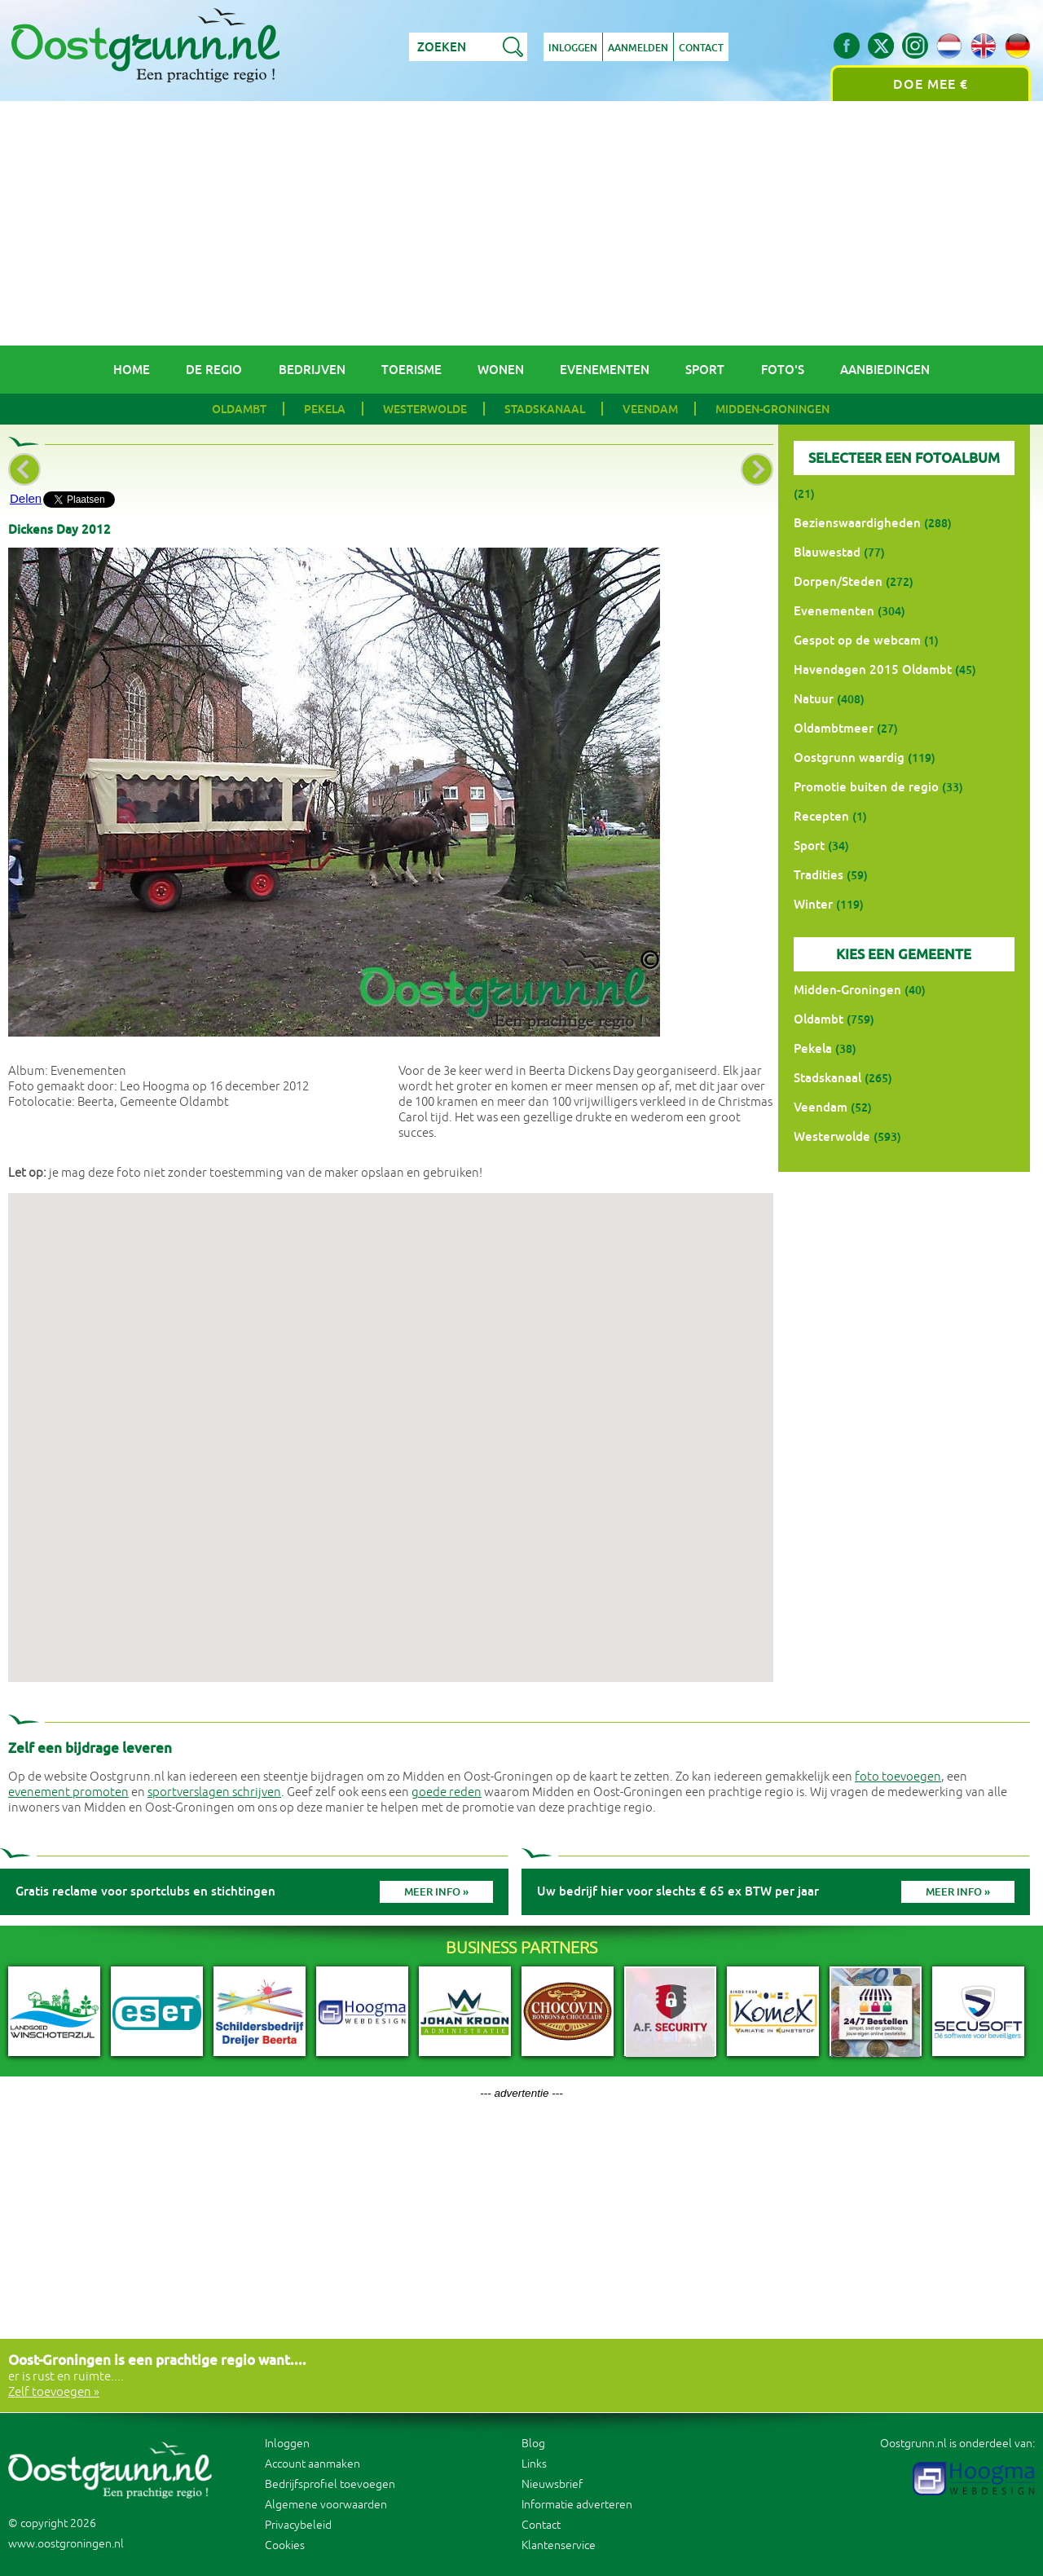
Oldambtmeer (834, 728)
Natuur (814, 699)
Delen (26, 498)
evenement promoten (68, 1792)
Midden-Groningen (772, 409)
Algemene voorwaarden (326, 2505)
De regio (214, 369)
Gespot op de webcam (857, 640)
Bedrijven (312, 369)
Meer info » (436, 1892)
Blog (533, 2444)
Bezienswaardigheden (857, 523)
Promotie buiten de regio (866, 787)
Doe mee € (930, 84)
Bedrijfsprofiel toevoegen (330, 2484)
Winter (813, 904)
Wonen (500, 369)
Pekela (324, 409)
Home (131, 369)
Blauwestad (827, 552)
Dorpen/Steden (838, 581)
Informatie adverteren (577, 2505)
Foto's (782, 369)
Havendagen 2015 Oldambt (873, 669)
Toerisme (411, 369)
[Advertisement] (521, 223)
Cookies (285, 2545)
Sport (704, 369)
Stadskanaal (544, 409)
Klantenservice (559, 2545)
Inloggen (572, 48)
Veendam (650, 409)
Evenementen (604, 369)
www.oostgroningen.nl (66, 2544)
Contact (701, 48)
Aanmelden (638, 48)
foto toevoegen (898, 1777)
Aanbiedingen (885, 369)
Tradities (818, 875)
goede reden (446, 1792)
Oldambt (239, 409)
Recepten (821, 816)
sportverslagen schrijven (214, 1792)
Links (534, 2464)
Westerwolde (425, 409)
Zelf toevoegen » (53, 2392)
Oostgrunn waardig (849, 757)
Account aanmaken (312, 2464)
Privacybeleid (298, 2525)
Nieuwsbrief (552, 2484)
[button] (390, 1422)
